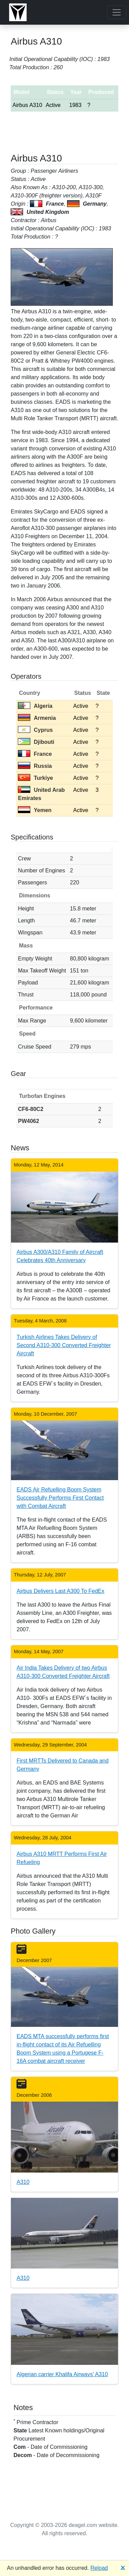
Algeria (35, 706)
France (35, 754)
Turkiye (35, 778)
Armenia (37, 718)
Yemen (35, 810)
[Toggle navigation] (116, 12)
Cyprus (35, 730)
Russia (35, 766)
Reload (99, 2568)
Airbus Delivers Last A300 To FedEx (60, 1591)
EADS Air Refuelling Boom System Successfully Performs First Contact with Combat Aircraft (60, 1498)
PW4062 (28, 1121)
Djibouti (36, 742)
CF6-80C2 (30, 1109)
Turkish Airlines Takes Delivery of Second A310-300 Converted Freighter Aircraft (64, 1345)
